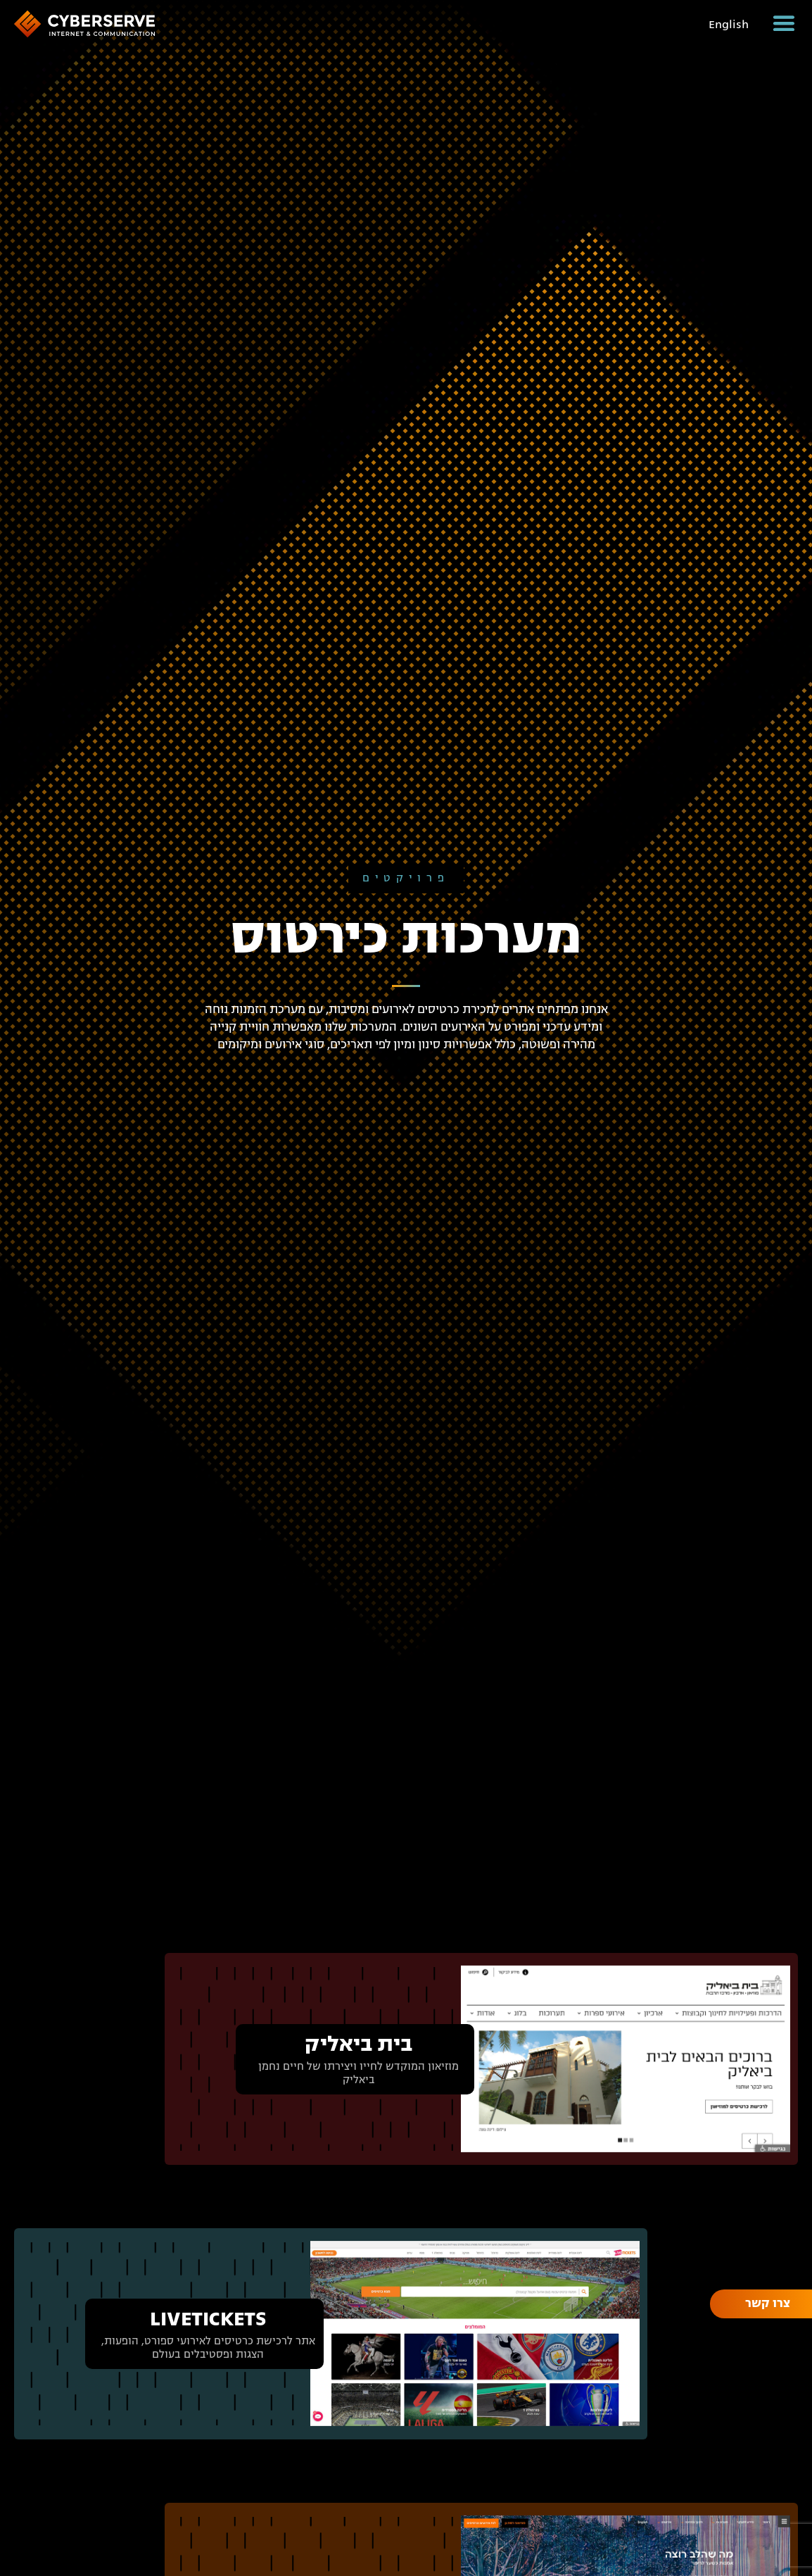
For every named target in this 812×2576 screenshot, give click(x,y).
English (729, 24)
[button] (784, 23)
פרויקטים (406, 878)
